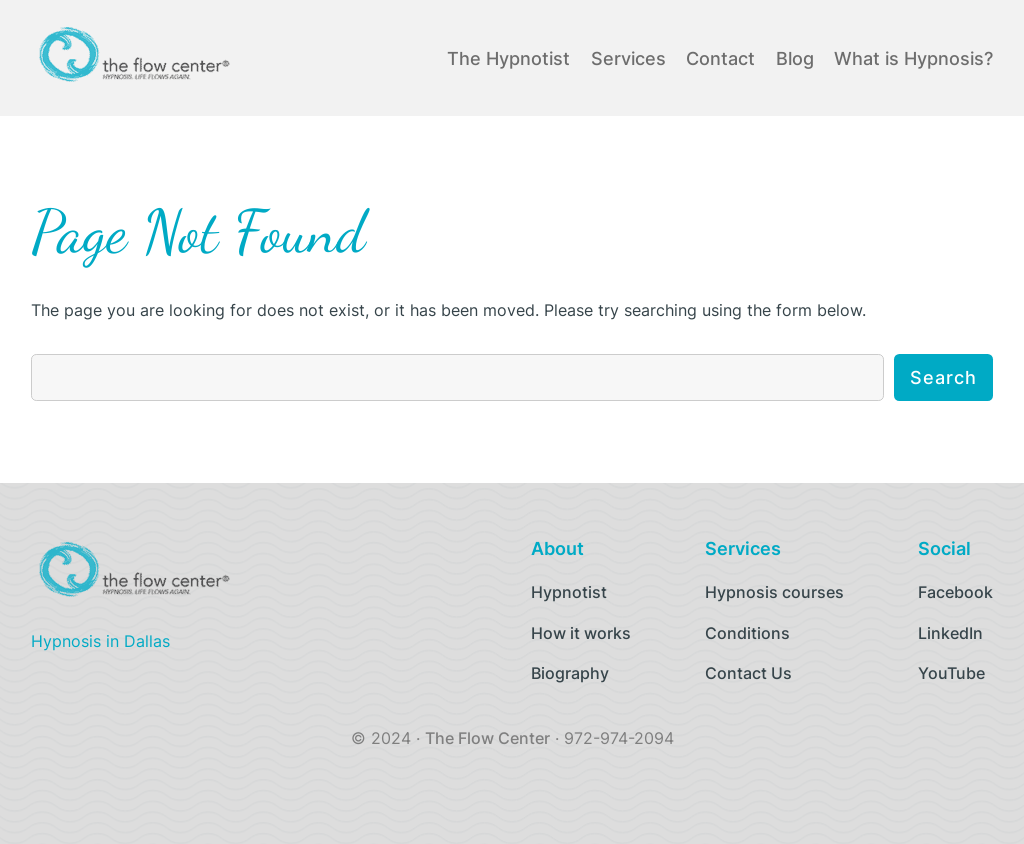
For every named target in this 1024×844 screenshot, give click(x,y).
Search (943, 377)
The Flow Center (487, 738)
